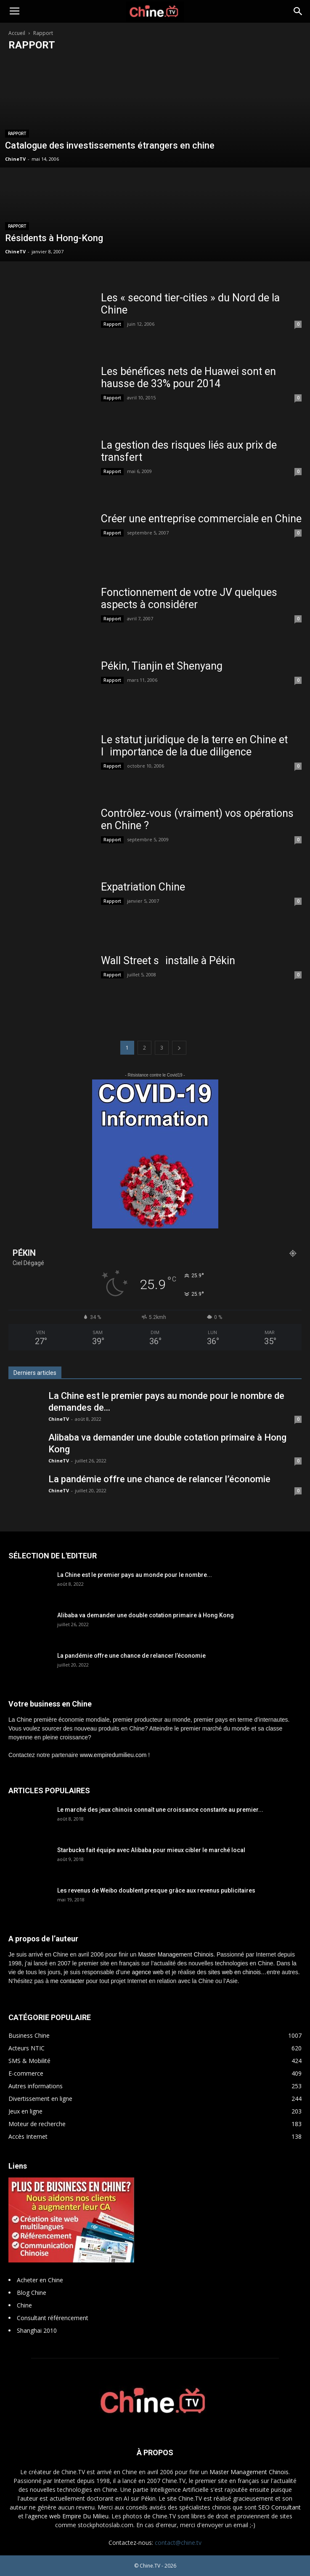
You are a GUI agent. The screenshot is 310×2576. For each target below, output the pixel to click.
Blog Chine (31, 2293)
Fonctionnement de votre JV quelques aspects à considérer (189, 598)
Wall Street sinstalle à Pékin (168, 960)
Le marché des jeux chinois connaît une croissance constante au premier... (160, 1809)
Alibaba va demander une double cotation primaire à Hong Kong (145, 1615)
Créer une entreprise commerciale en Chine (201, 519)
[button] (298, 11)
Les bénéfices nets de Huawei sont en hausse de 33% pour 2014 (188, 377)
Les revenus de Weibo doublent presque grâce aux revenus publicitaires (156, 1890)
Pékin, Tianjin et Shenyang (162, 666)
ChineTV (15, 159)
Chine (24, 2305)
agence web (148, 1972)
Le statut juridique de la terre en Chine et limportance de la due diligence (194, 746)
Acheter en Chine (40, 2280)
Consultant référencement (52, 2318)
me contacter (67, 1981)
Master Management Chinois (175, 1954)
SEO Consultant (279, 2507)
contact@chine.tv (178, 2543)
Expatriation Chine (143, 887)
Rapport (17, 133)
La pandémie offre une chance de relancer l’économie (159, 1479)
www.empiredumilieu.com (113, 1755)
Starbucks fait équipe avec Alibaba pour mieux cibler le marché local (151, 1850)
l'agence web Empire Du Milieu (67, 2516)
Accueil (16, 33)
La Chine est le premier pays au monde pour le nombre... (134, 1574)
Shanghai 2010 (37, 2330)
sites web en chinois (234, 1972)
